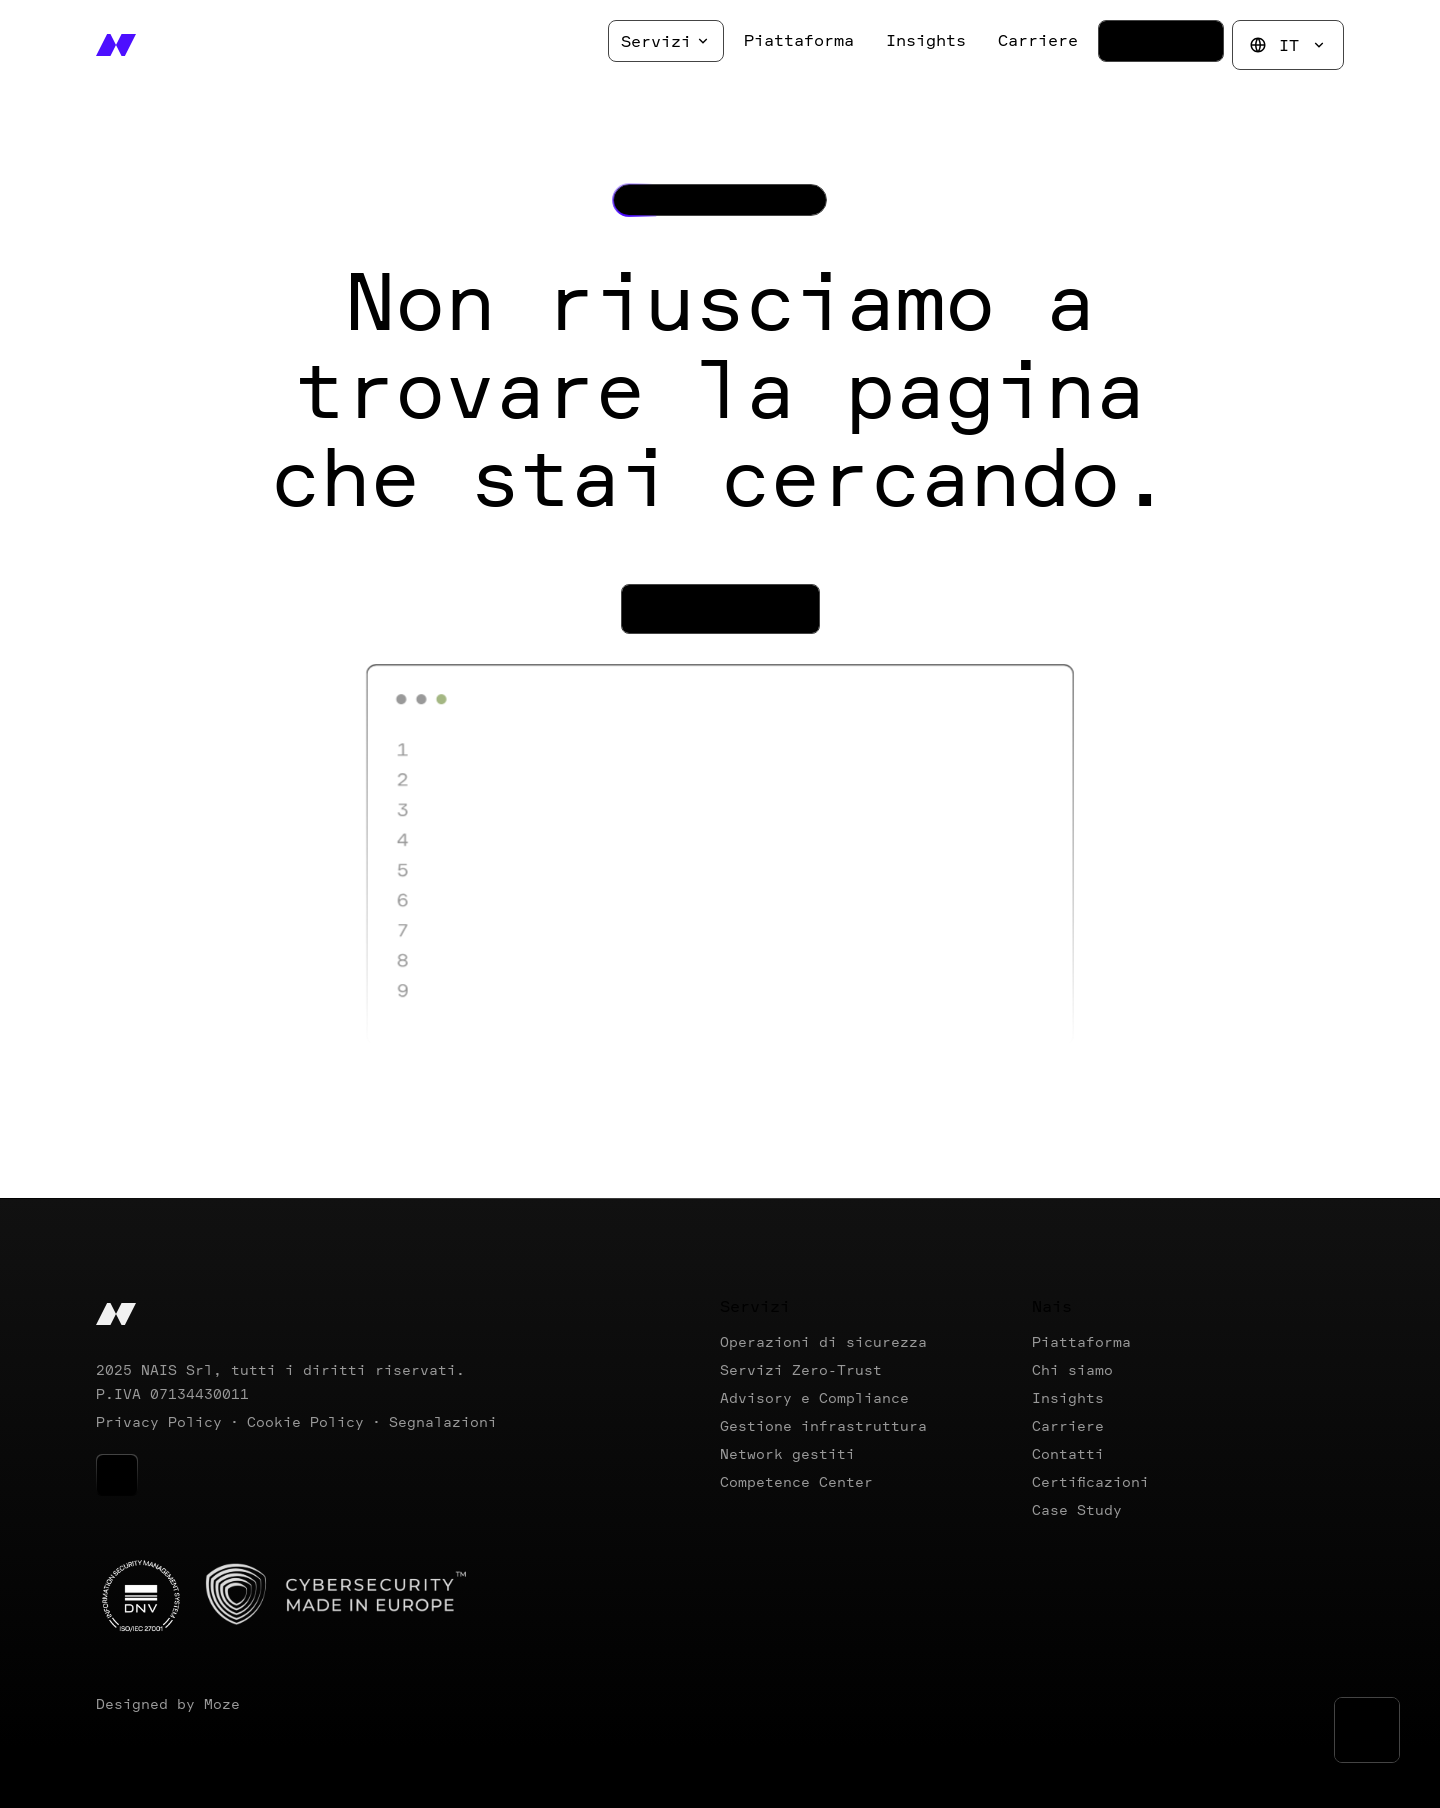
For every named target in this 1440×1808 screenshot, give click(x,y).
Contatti (1068, 1453)
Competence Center (796, 1481)
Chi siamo (1072, 1369)
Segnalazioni (443, 1422)
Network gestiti (787, 1453)
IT (1288, 45)
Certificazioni (1090, 1481)
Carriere (1068, 1425)
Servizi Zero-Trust (801, 1369)
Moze (222, 1703)
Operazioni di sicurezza (823, 1341)
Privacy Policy (159, 1422)
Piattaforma (1081, 1341)
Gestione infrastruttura (823, 1425)
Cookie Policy (305, 1422)
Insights (1068, 1397)
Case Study (1077, 1509)
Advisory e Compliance (814, 1397)
